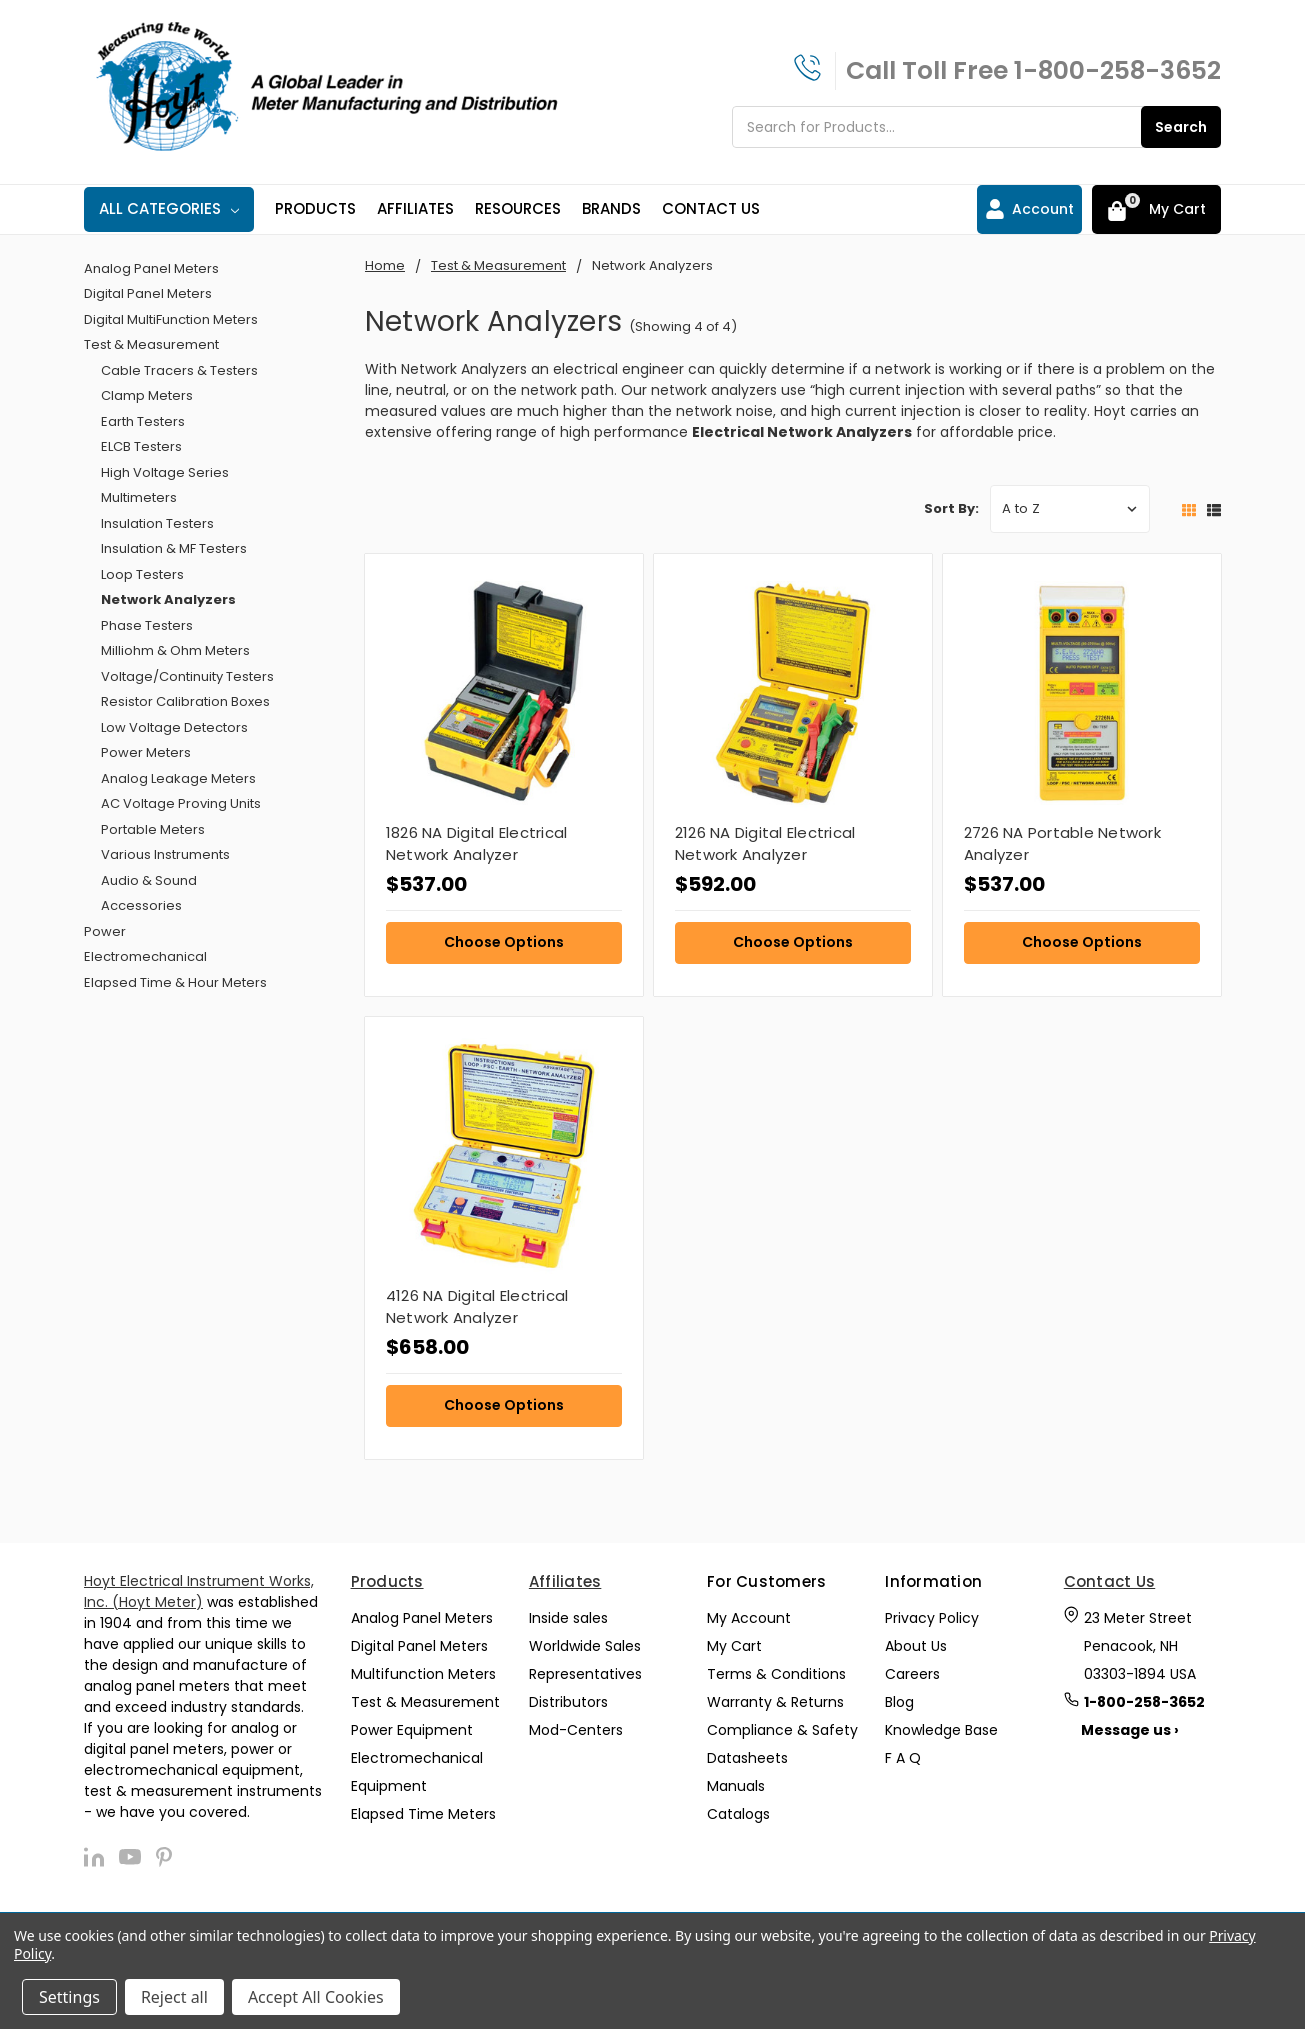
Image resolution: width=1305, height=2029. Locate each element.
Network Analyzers (168, 599)
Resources (518, 208)
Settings (69, 1997)
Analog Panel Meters (151, 268)
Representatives (585, 1674)
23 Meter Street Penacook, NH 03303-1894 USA (1140, 1646)
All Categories (169, 208)
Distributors (568, 1702)
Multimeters (139, 497)
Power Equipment (412, 1730)
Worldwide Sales (585, 1646)
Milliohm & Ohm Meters (175, 650)
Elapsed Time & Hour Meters (175, 982)
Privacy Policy (932, 1618)
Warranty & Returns (775, 1702)
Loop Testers (142, 574)
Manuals (736, 1786)
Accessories (141, 905)
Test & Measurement (151, 344)
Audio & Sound (149, 880)
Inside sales (568, 1618)
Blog (899, 1702)
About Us (916, 1646)
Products (315, 208)
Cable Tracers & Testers (179, 370)
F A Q (903, 1758)
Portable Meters (153, 829)
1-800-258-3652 (1117, 70)
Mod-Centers (576, 1730)
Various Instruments (165, 854)
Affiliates (415, 208)
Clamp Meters (147, 395)
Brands (611, 208)
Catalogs (738, 1814)
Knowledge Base (941, 1730)
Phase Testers (147, 625)
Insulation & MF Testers (174, 548)
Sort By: (951, 508)
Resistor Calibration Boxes (185, 701)
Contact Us (711, 208)
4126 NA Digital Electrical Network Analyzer (477, 1307)
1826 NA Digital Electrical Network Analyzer (477, 844)
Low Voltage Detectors (174, 727)
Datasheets (747, 1758)
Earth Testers (143, 421)
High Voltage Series (165, 472)
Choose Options (504, 942)
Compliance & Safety (782, 1730)
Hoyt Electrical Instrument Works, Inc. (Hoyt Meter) (199, 1591)
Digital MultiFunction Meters (171, 319)
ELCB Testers (141, 446)
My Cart (734, 1646)
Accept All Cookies (316, 1997)
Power (105, 931)
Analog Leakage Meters (178, 778)
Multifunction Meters (423, 1674)
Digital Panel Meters (148, 293)
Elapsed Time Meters (423, 1814)
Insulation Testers (157, 523)
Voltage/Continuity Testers (187, 676)
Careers (912, 1674)
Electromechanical (145, 956)
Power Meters (146, 752)
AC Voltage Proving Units (181, 803)
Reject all (174, 1997)
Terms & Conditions (776, 1674)
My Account (749, 1618)
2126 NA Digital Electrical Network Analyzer (765, 844)
